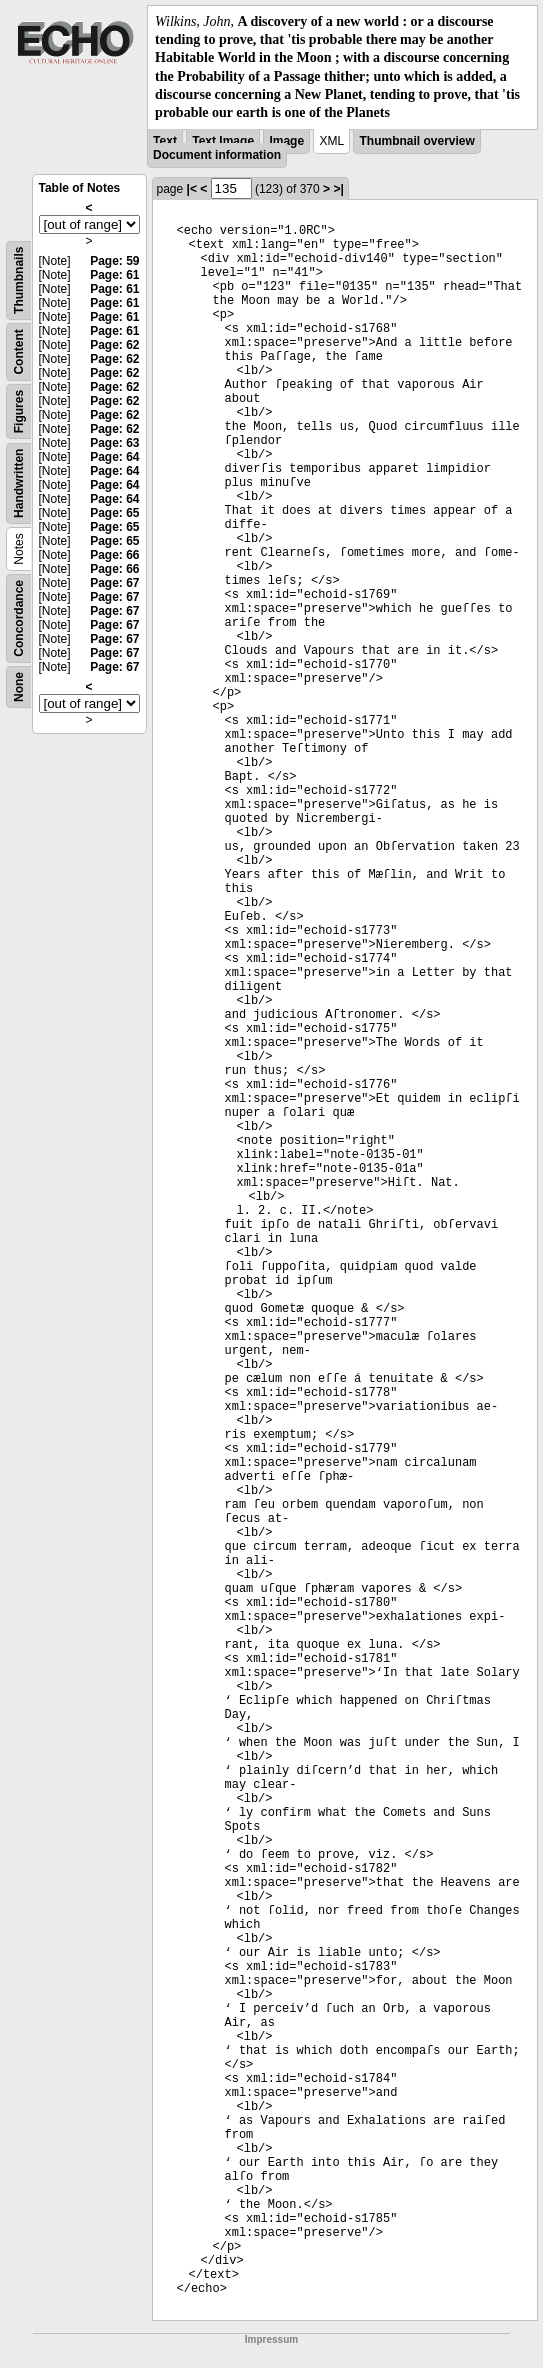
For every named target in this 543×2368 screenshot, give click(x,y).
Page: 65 (114, 513)
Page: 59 (114, 261)
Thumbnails (19, 280)
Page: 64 (114, 457)
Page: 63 (114, 443)
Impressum (271, 2339)
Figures (19, 411)
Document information (217, 155)
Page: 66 (114, 555)
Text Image (223, 141)
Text (165, 141)
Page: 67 (114, 583)
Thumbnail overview (416, 141)
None (19, 687)
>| (338, 189)
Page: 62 (114, 345)
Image (286, 141)
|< (192, 189)
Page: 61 (114, 275)
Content (19, 351)
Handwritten (19, 483)
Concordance (19, 618)
